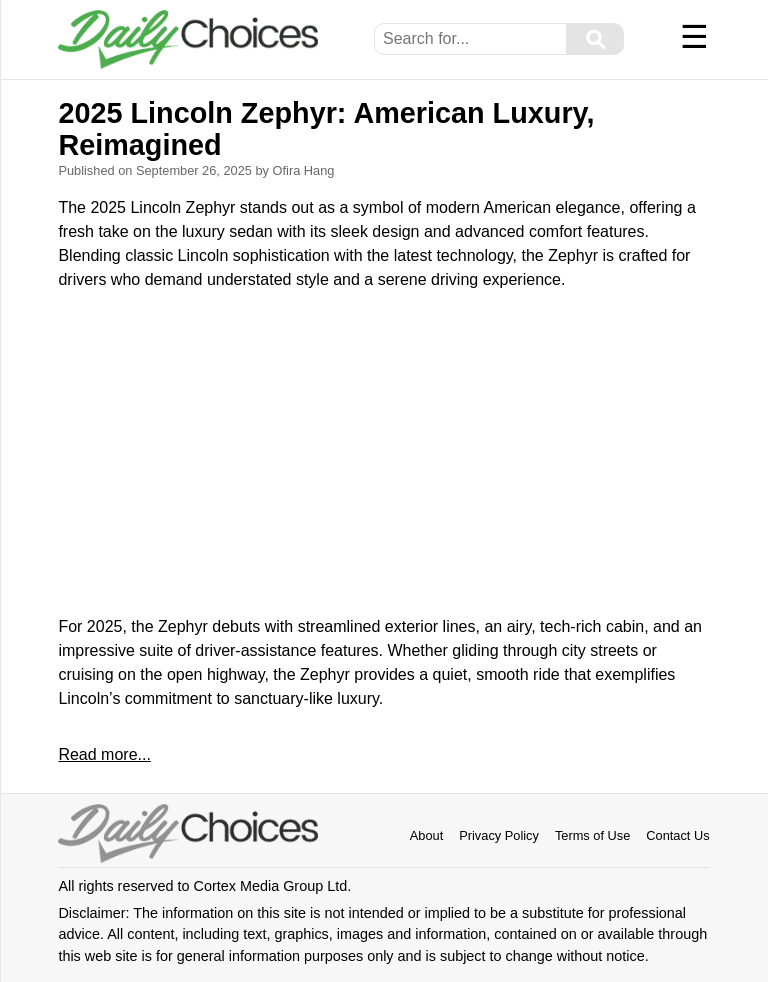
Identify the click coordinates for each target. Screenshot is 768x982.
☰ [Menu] (694, 37)
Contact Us (677, 835)
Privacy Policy (499, 835)
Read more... (104, 754)
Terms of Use (592, 835)
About (426, 835)
